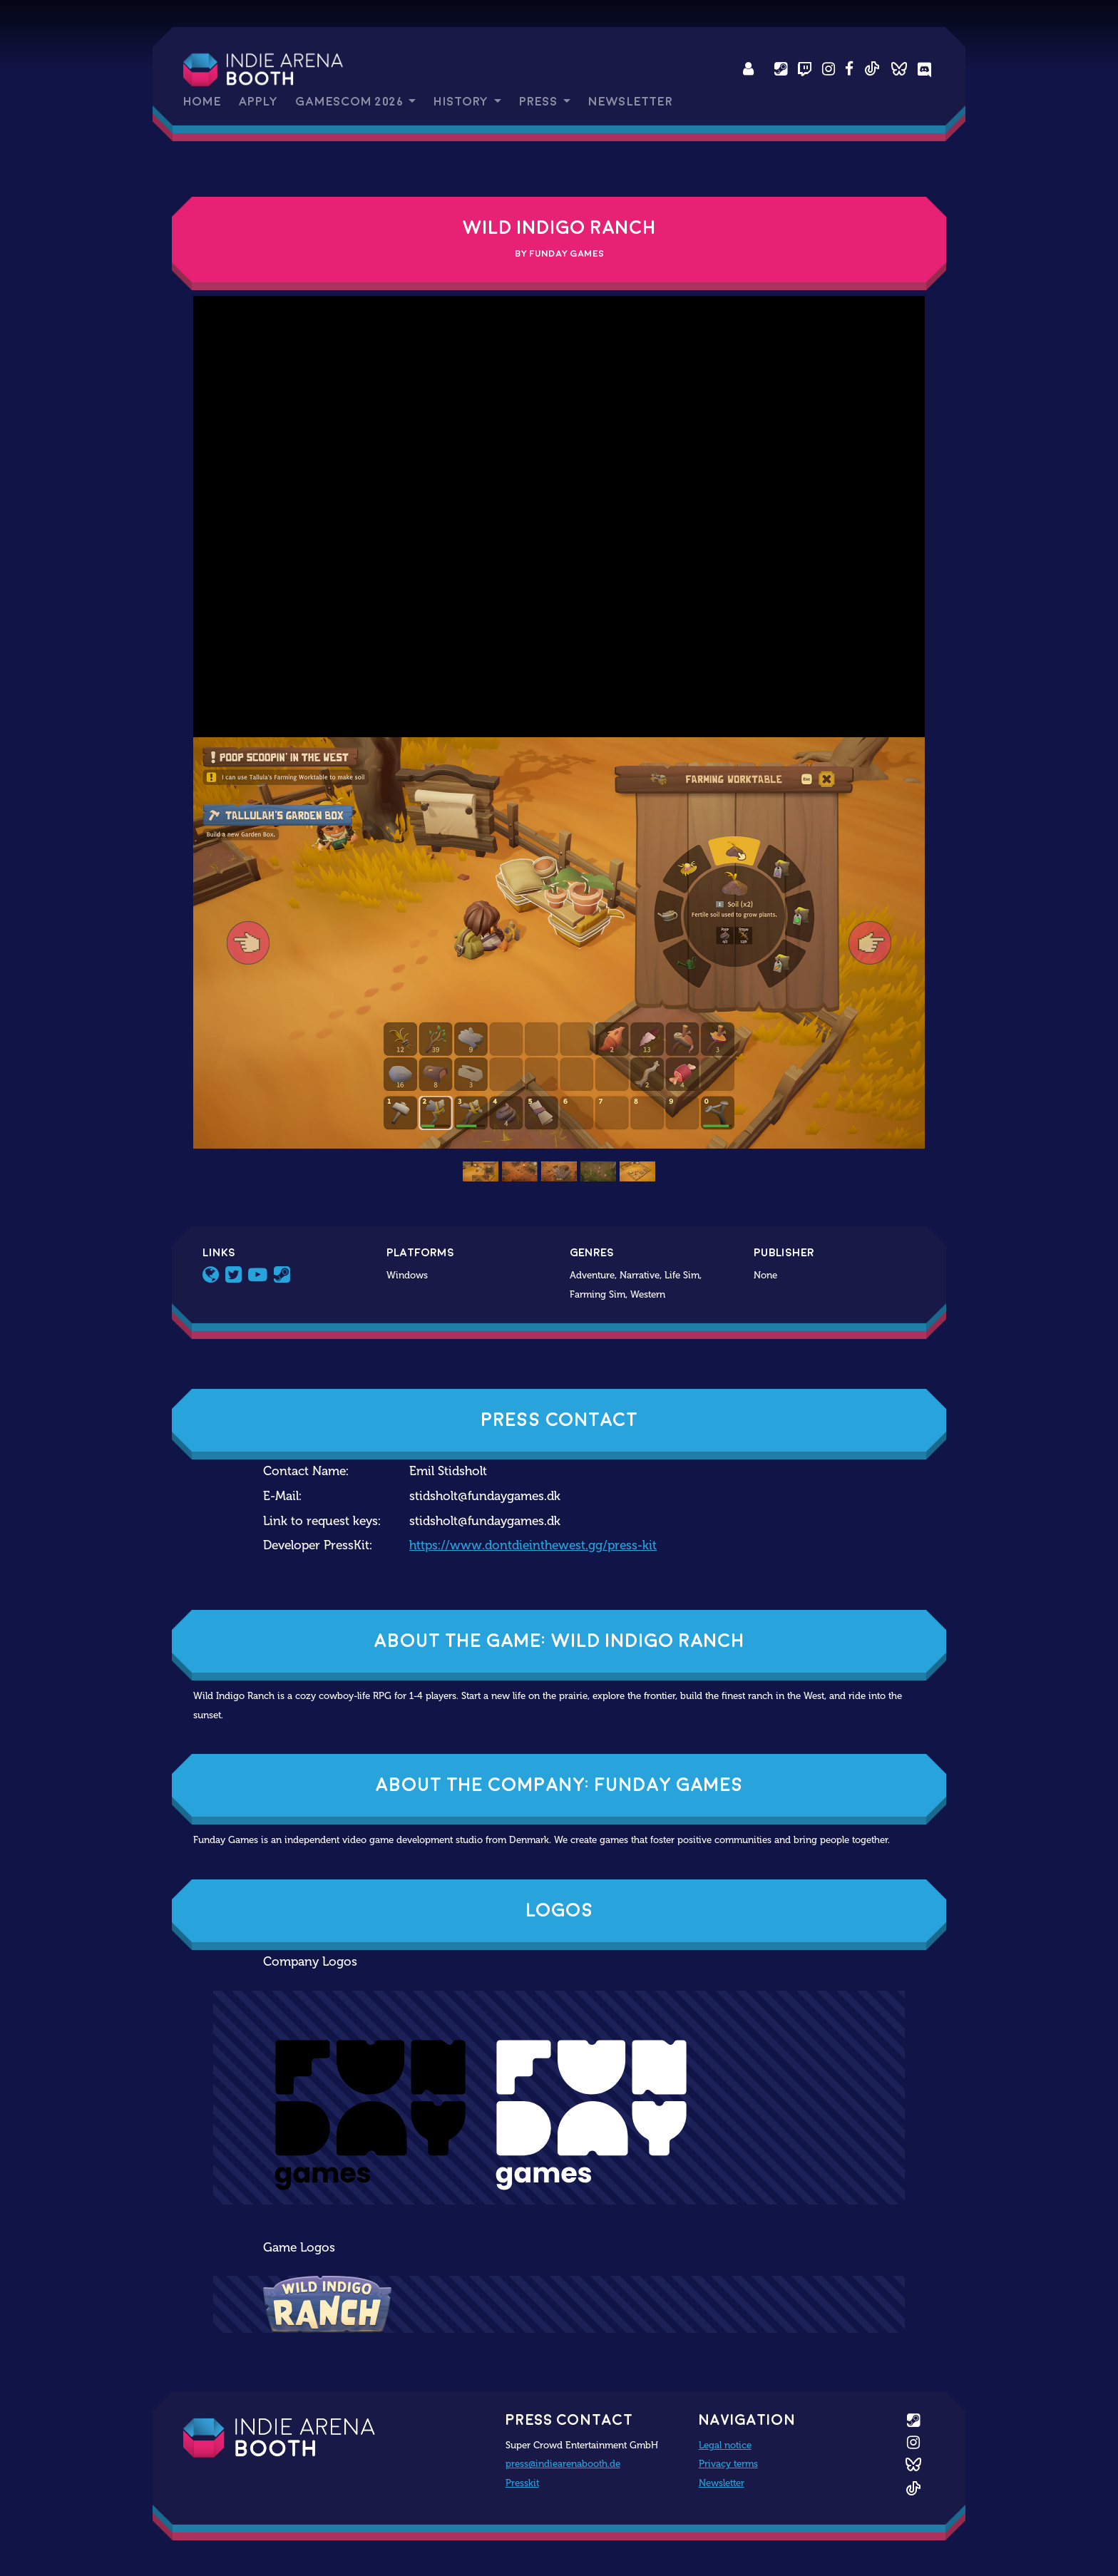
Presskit (522, 2482)
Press (539, 101)
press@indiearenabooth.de (563, 2463)
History (462, 101)
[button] (248, 943)
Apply (258, 101)
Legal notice (725, 2445)
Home (202, 101)
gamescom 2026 (350, 101)
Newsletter (630, 101)
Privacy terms (728, 2463)
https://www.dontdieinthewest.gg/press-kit (533, 1545)
